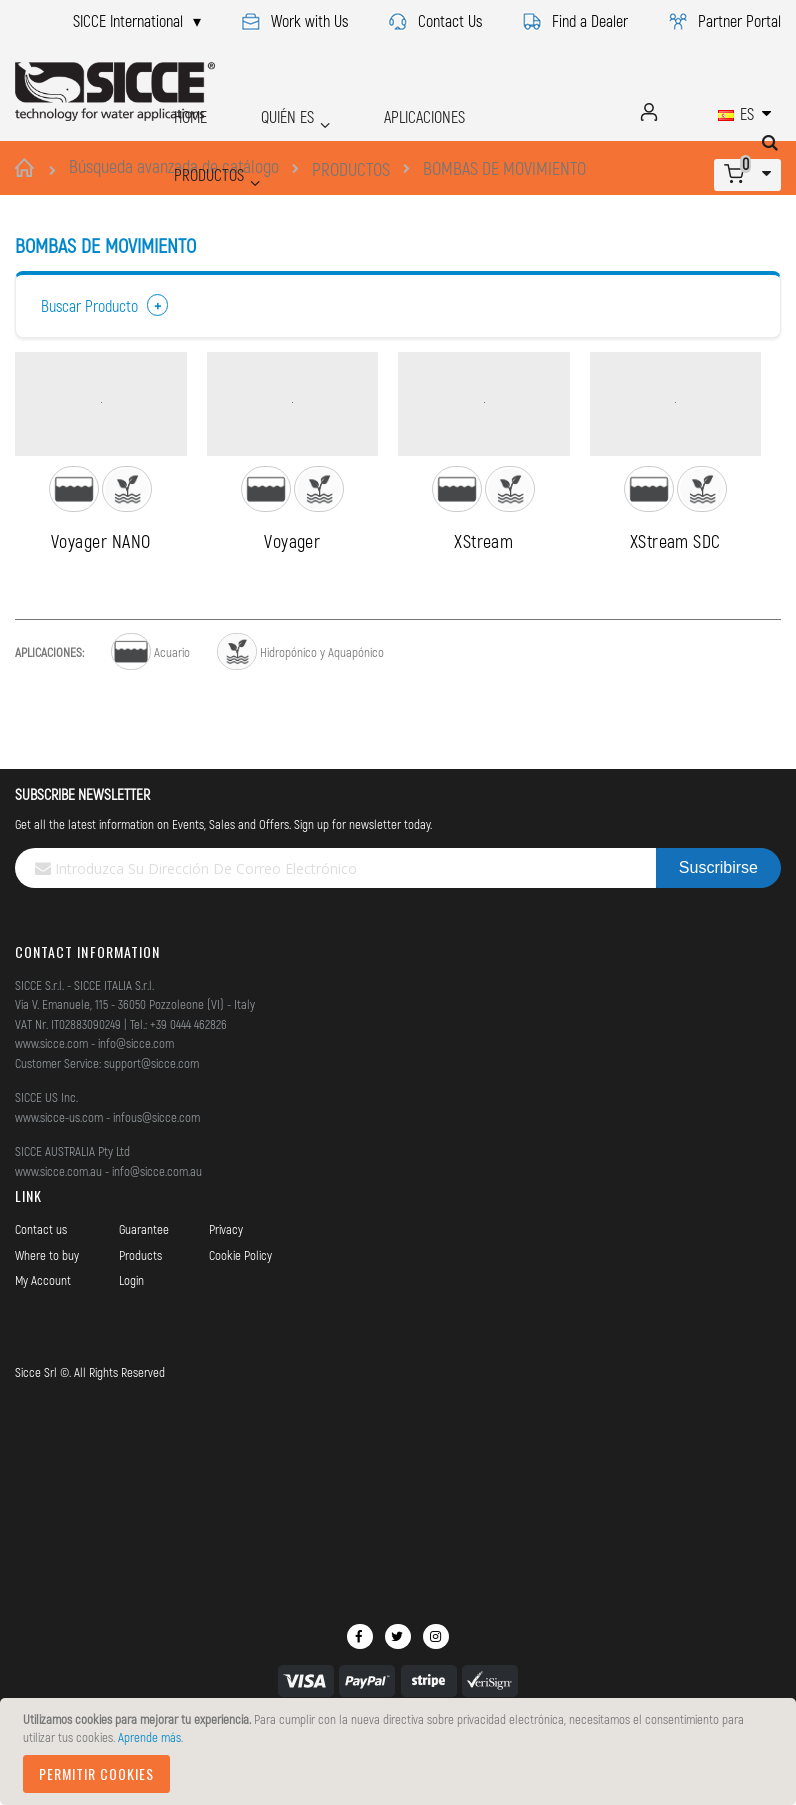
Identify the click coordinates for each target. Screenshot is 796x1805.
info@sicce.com (136, 1107)
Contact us (41, 1293)
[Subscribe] (718, 932)
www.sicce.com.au (58, 1234)
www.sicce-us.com (59, 1180)
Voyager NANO (100, 604)
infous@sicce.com (156, 1180)
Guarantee (144, 1293)
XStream (483, 604)
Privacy (226, 1293)
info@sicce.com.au (157, 1234)
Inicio (27, 168)
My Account (43, 1344)
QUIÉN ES (261, 111)
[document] (401, 1751)
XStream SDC (675, 604)
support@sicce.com (151, 1126)
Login (131, 1344)
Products (140, 1318)
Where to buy (47, 1318)
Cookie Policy (240, 1318)
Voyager (292, 604)
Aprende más (149, 1737)
